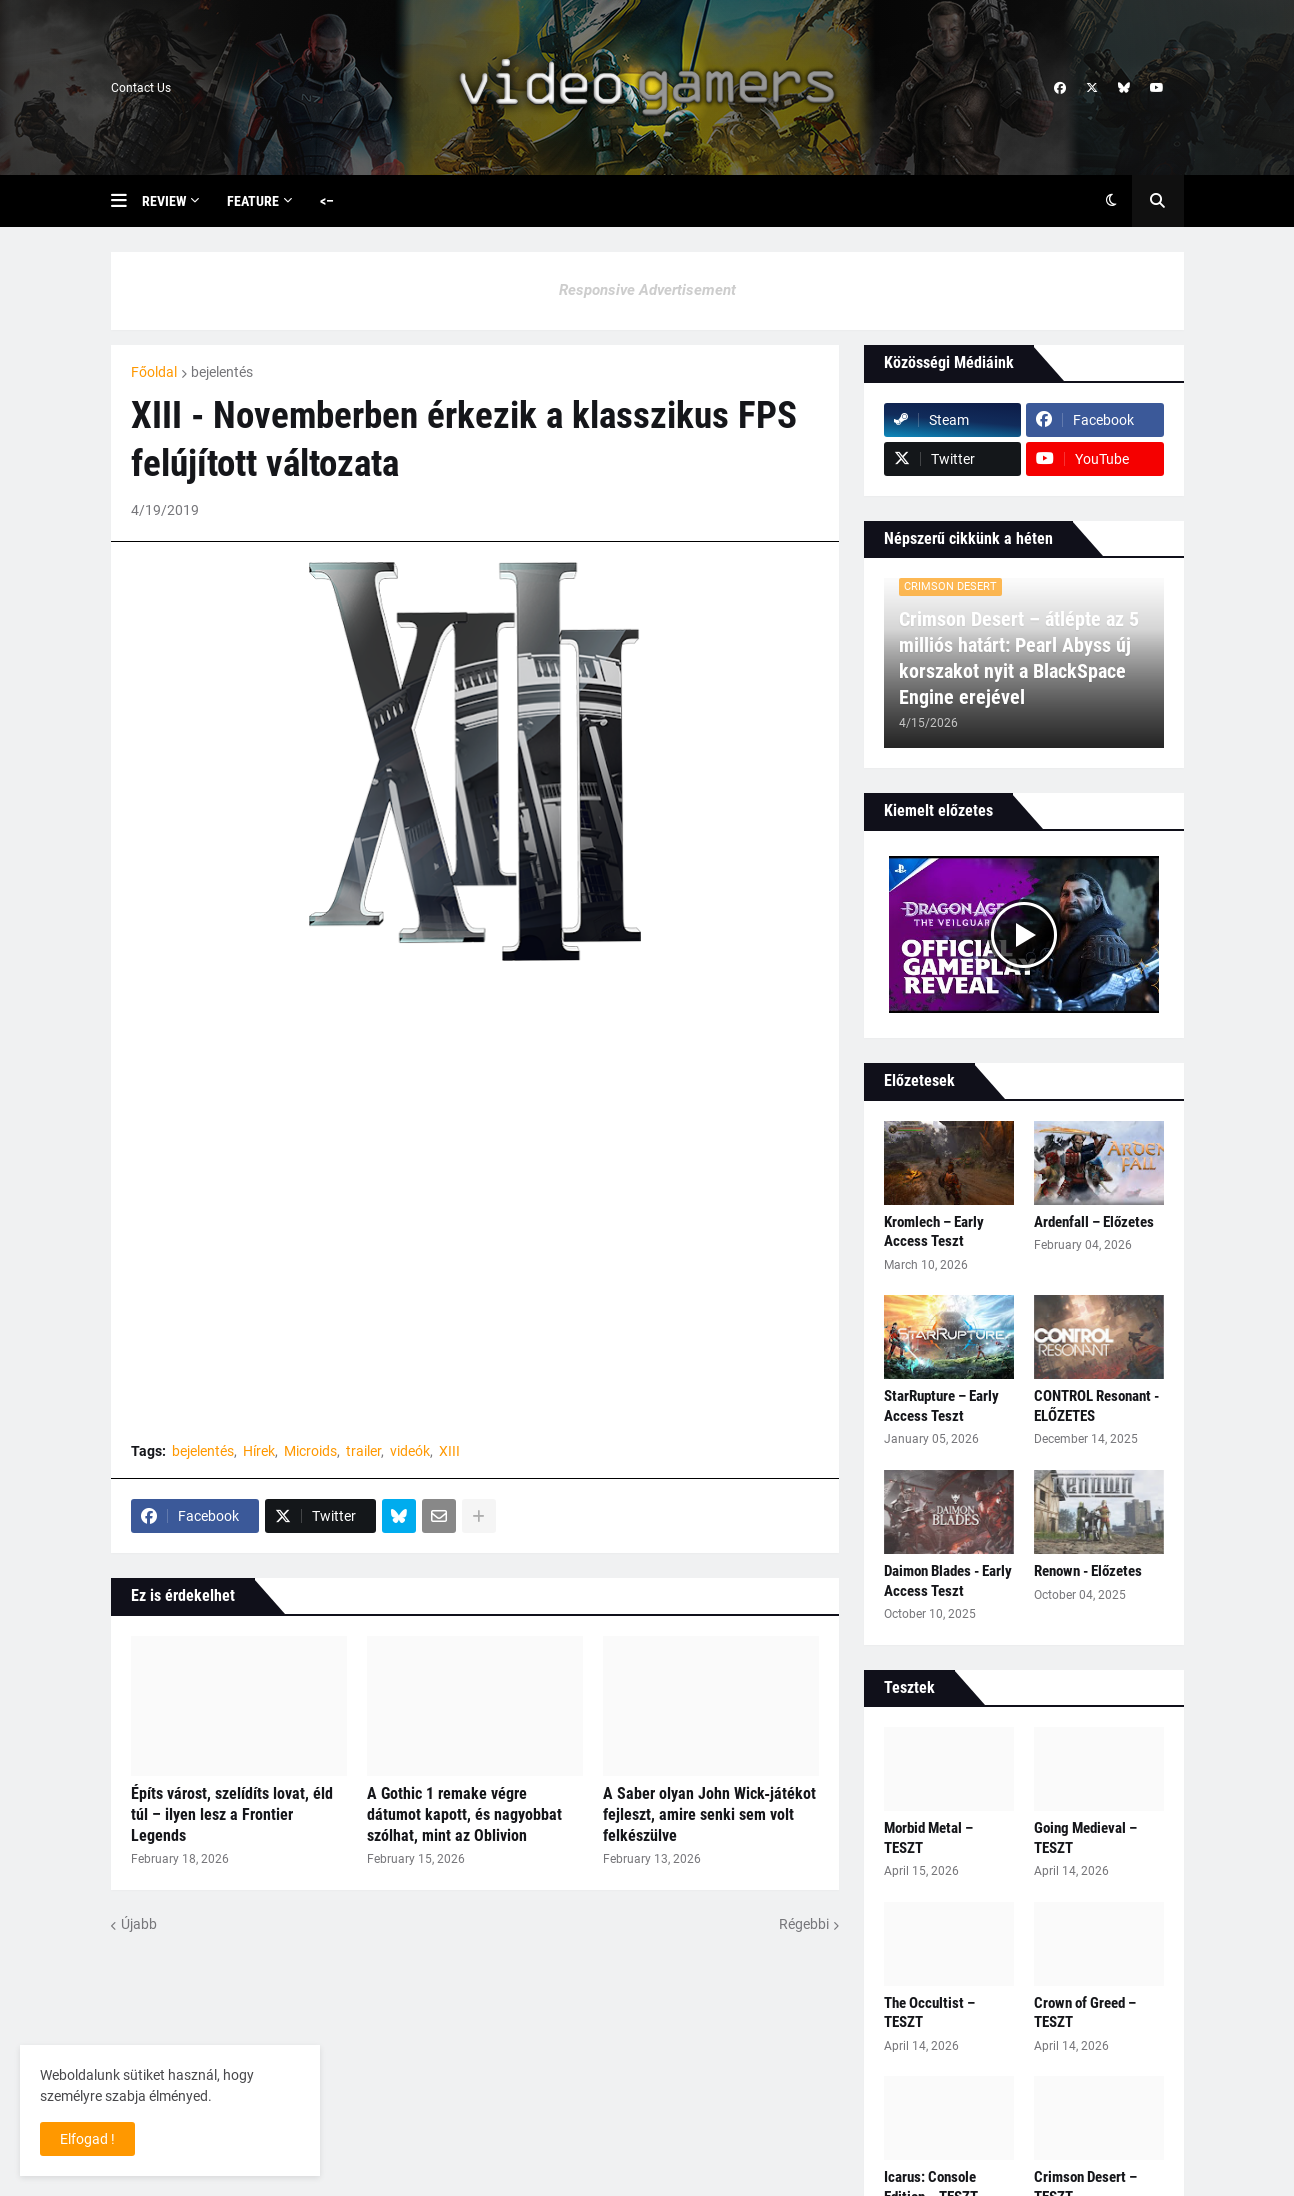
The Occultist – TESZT (929, 2013)
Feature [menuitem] (253, 201)
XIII (449, 1451)
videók (410, 1451)
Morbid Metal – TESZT (928, 1838)
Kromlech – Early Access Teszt (934, 1232)
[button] (126, 201)
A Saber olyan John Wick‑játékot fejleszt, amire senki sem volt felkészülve (709, 1814)
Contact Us (141, 88)
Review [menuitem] (164, 201)
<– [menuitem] (327, 201)
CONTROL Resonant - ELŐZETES (1096, 1406)
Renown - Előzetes (1088, 1571)
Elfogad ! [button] (87, 2139)
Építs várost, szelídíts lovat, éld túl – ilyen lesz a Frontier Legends (232, 1814)
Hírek (259, 1451)
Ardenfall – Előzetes (1094, 1222)
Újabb (139, 1924)
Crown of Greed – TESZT (1085, 2013)
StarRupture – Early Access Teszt (941, 1406)
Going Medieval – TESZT (1085, 1838)
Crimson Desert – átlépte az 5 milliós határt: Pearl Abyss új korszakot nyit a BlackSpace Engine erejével (1019, 658)
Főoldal (154, 372)
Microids (310, 1451)
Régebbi (804, 1924)
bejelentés (222, 372)
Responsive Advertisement (647, 290)
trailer (363, 1451)
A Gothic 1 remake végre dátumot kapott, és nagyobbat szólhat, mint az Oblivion (464, 1814)
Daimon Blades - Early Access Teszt (948, 1581)
